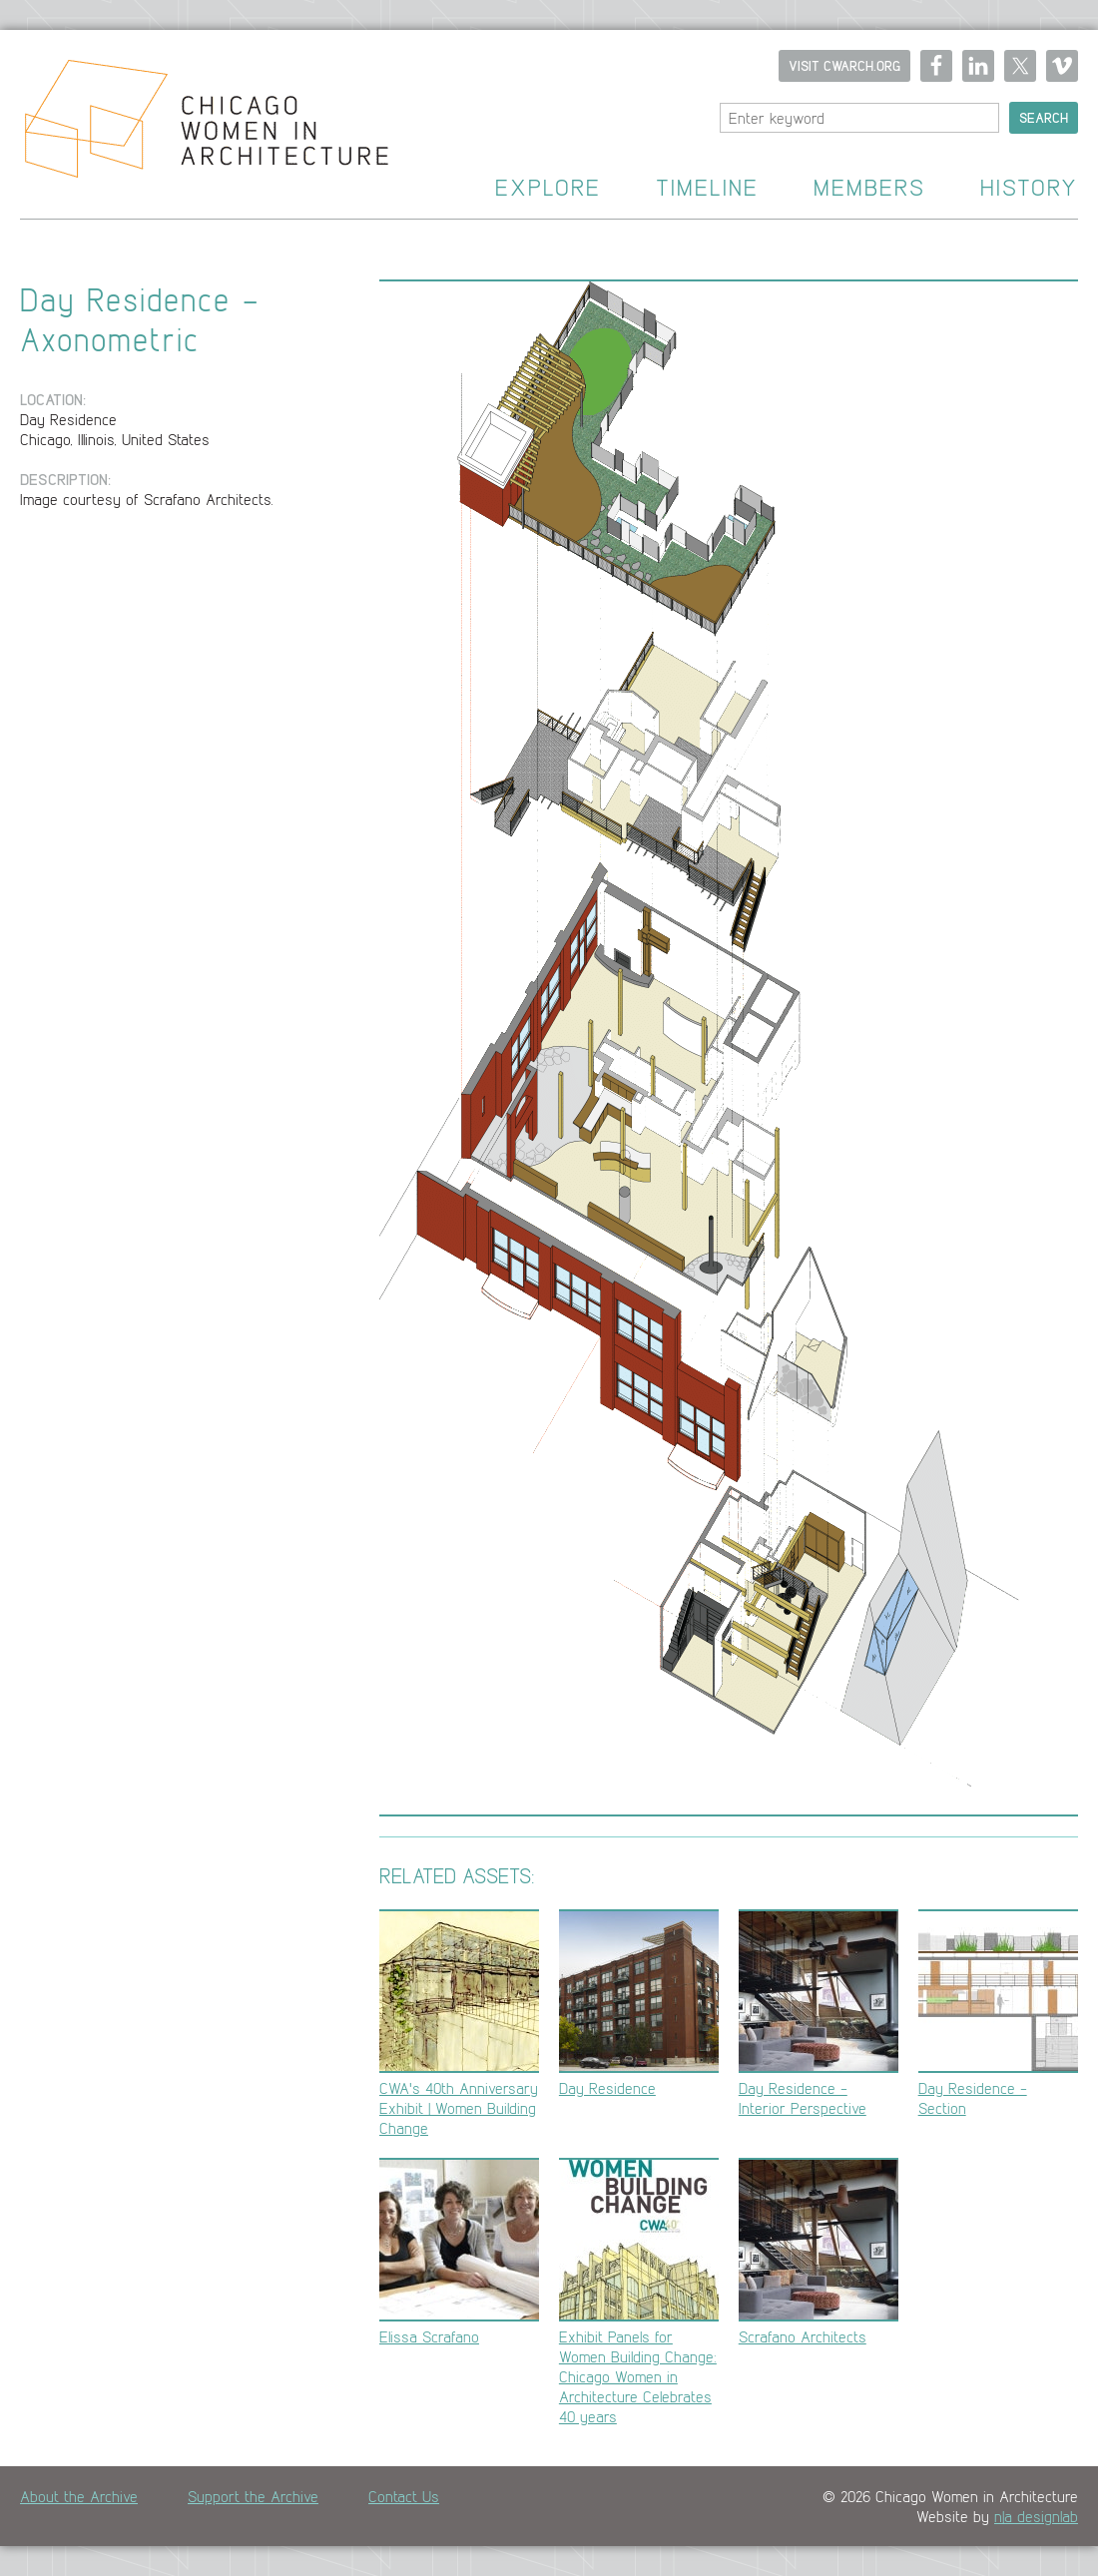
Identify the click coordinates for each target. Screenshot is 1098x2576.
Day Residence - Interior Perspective (818, 2013)
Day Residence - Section (998, 2013)
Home (194, 125)
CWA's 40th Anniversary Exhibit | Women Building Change (459, 2023)
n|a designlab (1036, 2516)
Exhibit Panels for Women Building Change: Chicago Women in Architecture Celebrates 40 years (639, 2292)
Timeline (707, 188)
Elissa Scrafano (459, 2252)
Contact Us (403, 2496)
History (1029, 188)
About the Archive (79, 2496)
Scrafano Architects (818, 2252)
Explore (548, 188)
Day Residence (639, 2003)
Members (869, 188)
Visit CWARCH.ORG (844, 66)
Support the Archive (253, 2496)
